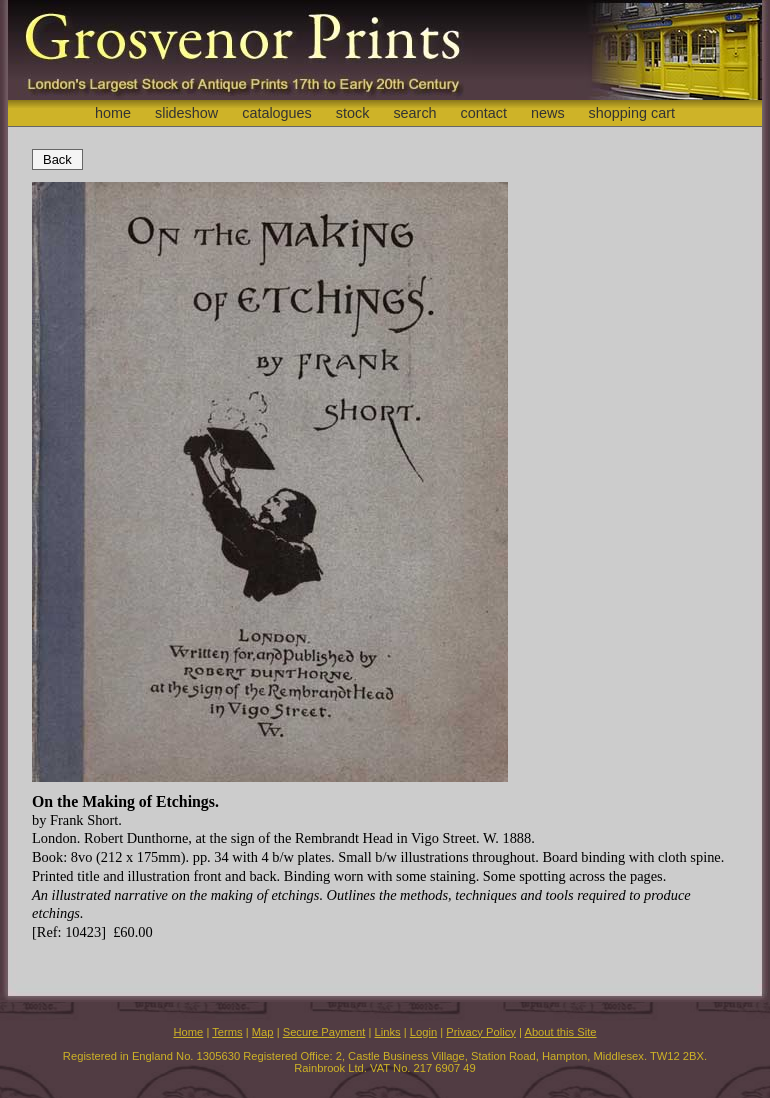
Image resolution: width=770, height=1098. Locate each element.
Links (388, 1032)
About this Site (560, 1032)
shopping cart (632, 113)
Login (423, 1032)
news (548, 113)
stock (353, 113)
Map (263, 1032)
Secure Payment (324, 1032)
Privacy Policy (481, 1032)
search (414, 113)
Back (57, 159)
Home (188, 1032)
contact (484, 113)
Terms (227, 1032)
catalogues (277, 113)
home (113, 113)
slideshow (186, 113)
